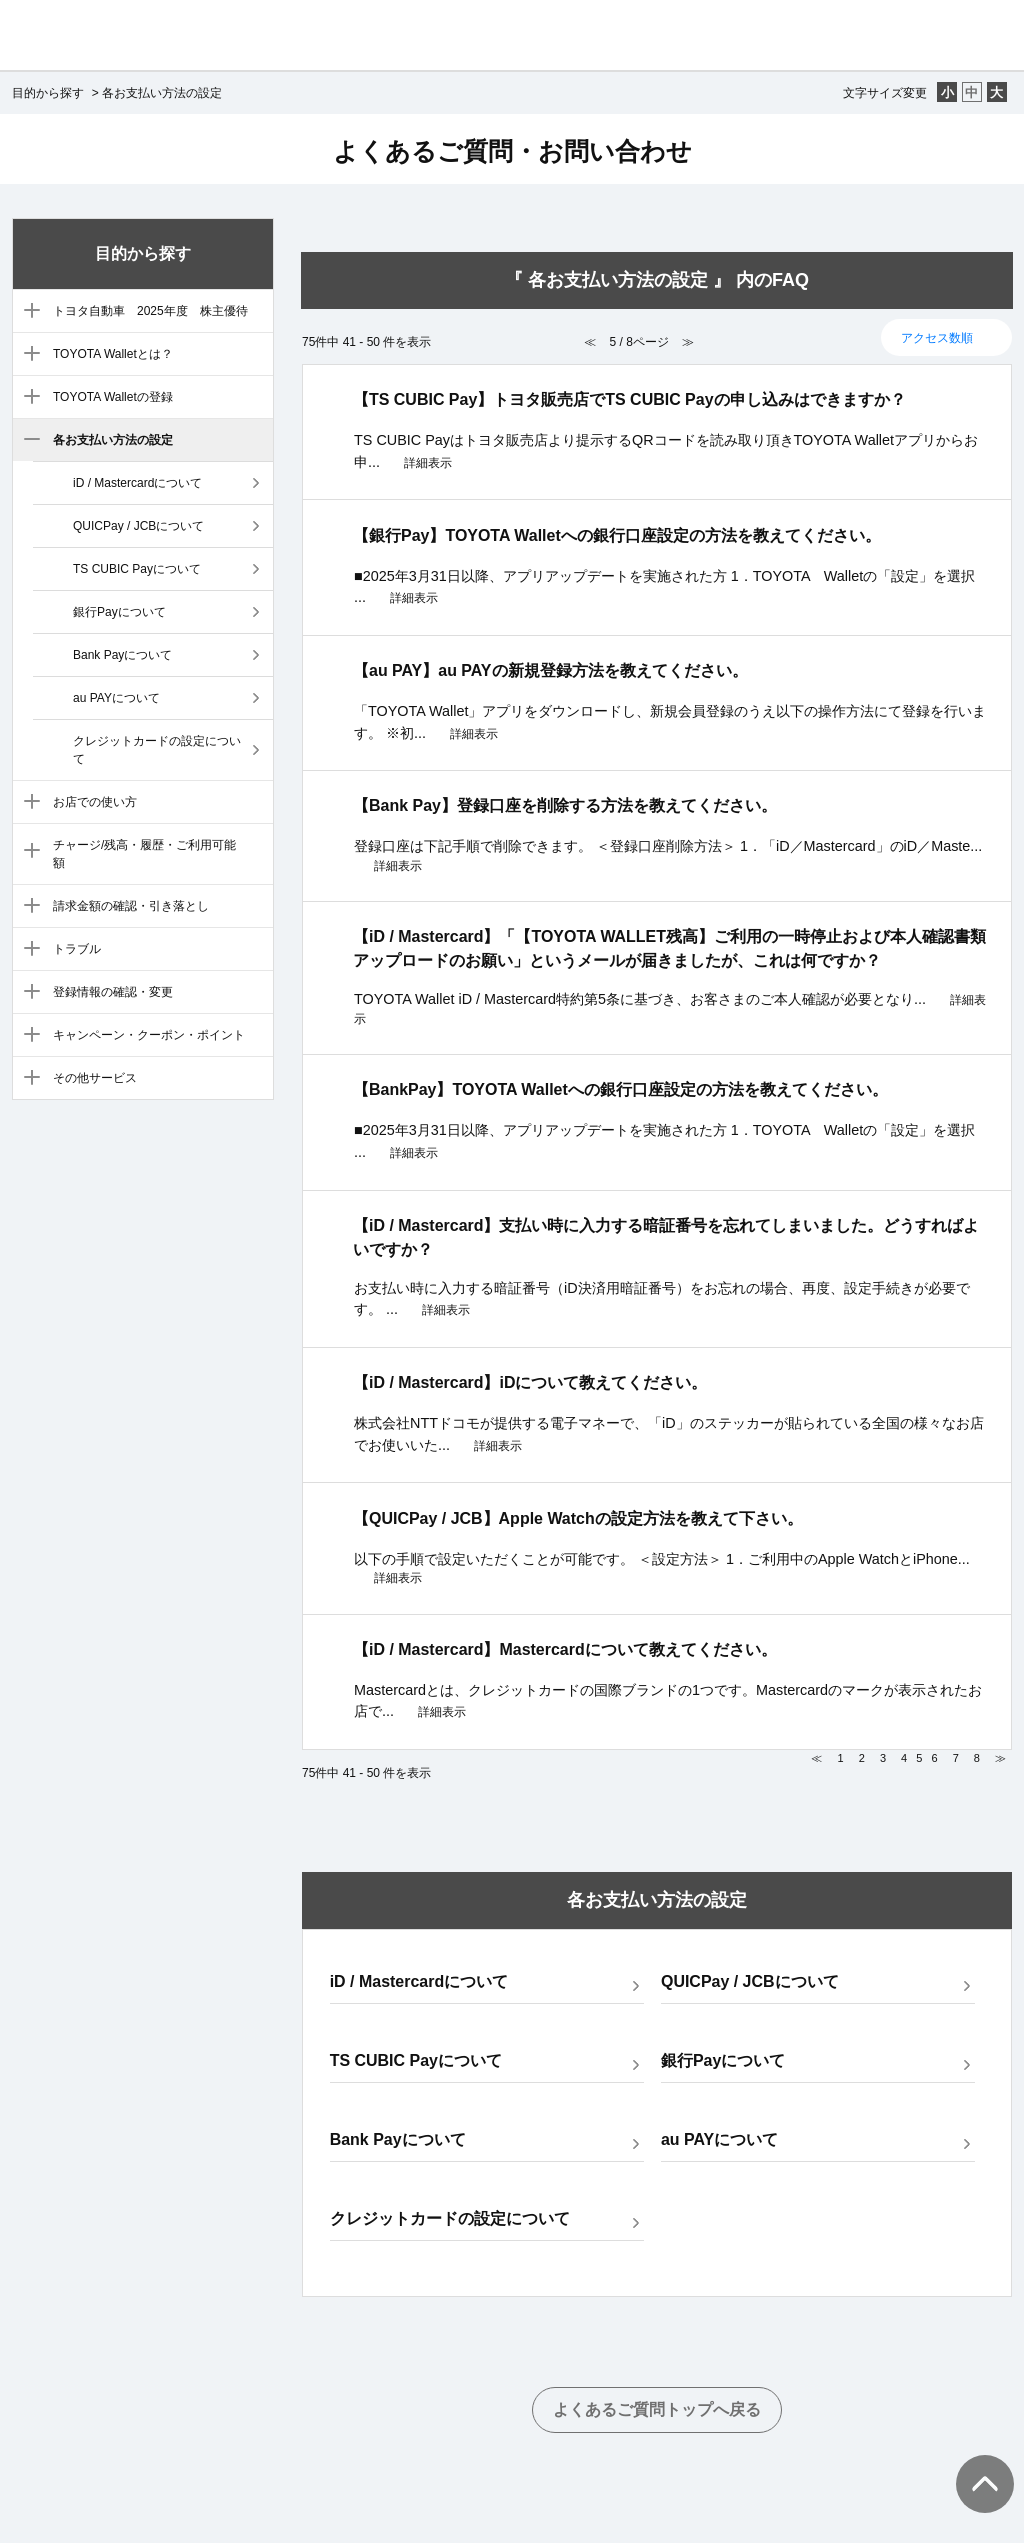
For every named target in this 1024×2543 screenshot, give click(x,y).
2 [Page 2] (862, 1758)
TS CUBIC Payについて (137, 569)
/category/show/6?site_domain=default (27, 803)
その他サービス (95, 1078)
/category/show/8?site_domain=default (27, 907)
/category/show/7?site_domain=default (27, 852)
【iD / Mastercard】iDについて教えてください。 (530, 1382)
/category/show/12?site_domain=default (27, 1079)
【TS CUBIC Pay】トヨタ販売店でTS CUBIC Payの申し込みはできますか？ (629, 399)
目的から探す (48, 93)
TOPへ (974, 2464)
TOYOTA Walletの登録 (113, 397)
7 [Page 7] (956, 1758)
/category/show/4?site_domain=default (27, 398)
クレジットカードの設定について (157, 750)
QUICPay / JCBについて (138, 526)
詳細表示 (428, 463)
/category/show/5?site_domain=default (27, 441)
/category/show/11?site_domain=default (27, 1036)
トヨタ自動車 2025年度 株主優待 (150, 311)
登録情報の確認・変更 (113, 992)
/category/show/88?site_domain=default (27, 312)
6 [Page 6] (934, 1758)
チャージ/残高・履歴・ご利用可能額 (144, 854)
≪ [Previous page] (816, 1758)
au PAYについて (116, 698)
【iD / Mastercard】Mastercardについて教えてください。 (565, 1649)
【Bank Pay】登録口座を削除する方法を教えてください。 (565, 805)
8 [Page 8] (977, 1758)
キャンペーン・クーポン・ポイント (149, 1035)
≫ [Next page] (1000, 1758)
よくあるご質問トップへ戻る (657, 2409)
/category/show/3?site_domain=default (27, 355)
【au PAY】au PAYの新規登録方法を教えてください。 (550, 670)
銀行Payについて (119, 612)
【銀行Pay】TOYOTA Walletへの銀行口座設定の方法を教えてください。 (617, 535)
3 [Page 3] (883, 1758)
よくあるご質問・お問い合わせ (512, 151)
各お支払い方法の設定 (113, 440)
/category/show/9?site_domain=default (27, 950)
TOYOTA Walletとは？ (113, 354)
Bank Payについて (122, 655)
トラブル (77, 949)
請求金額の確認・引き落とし (131, 906)
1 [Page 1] (841, 1758)
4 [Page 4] (904, 1758)
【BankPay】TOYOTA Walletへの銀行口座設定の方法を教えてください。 (620, 1089)
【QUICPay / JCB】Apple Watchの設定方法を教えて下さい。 (578, 1518)
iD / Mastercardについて (137, 483)
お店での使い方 (95, 802)
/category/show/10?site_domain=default (27, 993)
